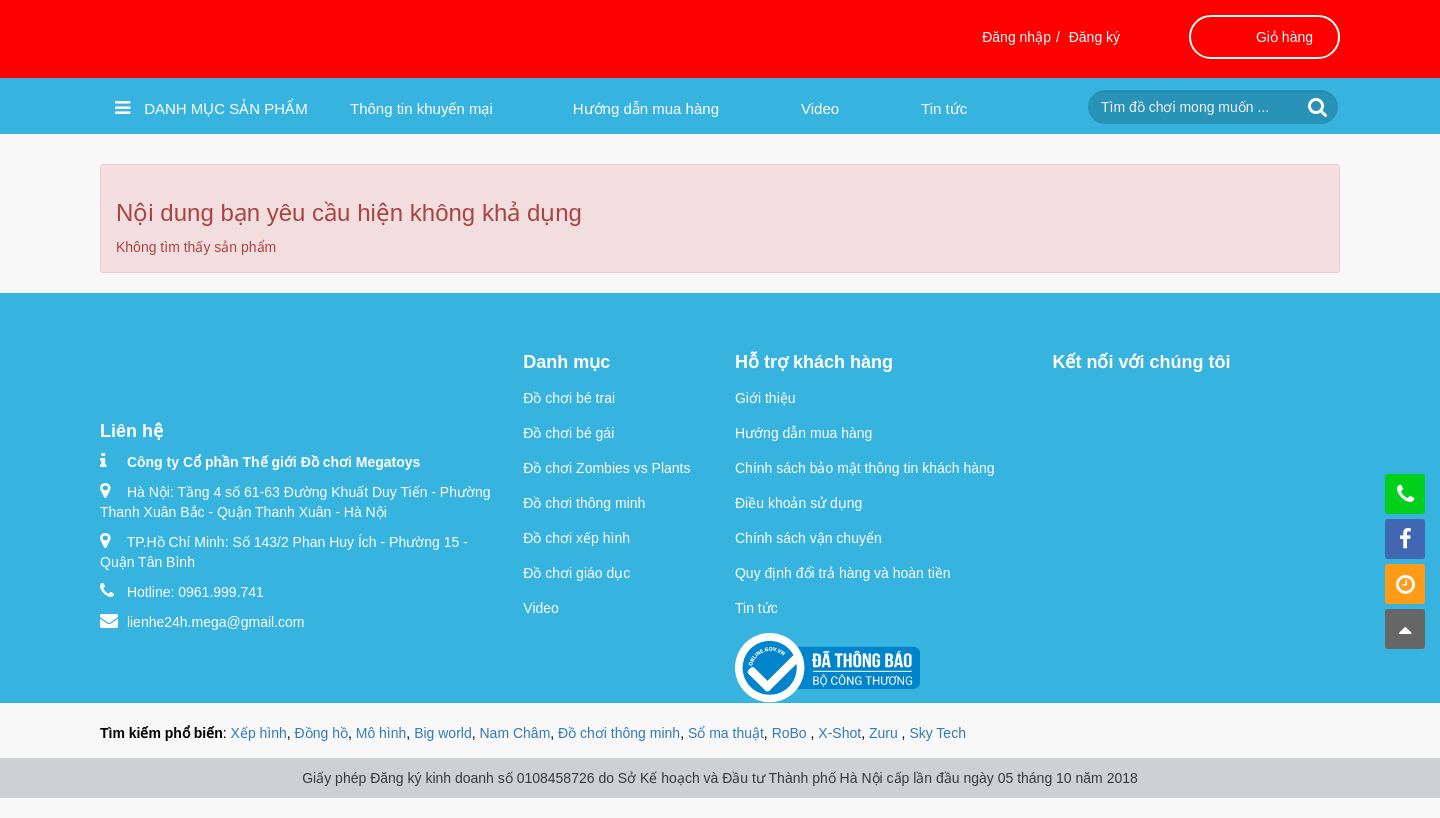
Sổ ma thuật (726, 733)
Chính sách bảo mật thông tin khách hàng (865, 468)
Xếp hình (259, 733)
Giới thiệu (765, 398)
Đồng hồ (321, 733)
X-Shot (839, 733)
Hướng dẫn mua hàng (646, 108)
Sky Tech (937, 733)
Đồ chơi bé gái (568, 433)
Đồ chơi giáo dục (576, 573)
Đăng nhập (1016, 37)
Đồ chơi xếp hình (576, 538)
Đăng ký (1094, 37)
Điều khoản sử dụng (798, 503)
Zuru (885, 733)
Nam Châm (515, 733)
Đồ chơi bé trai (569, 398)
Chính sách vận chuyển (808, 538)
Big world (443, 733)
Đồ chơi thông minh (584, 503)
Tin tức (944, 108)
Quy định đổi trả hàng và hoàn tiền (843, 573)
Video (820, 108)
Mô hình (381, 733)
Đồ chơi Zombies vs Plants (606, 468)
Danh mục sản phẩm (211, 108)
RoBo (791, 733)
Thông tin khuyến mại (421, 108)
